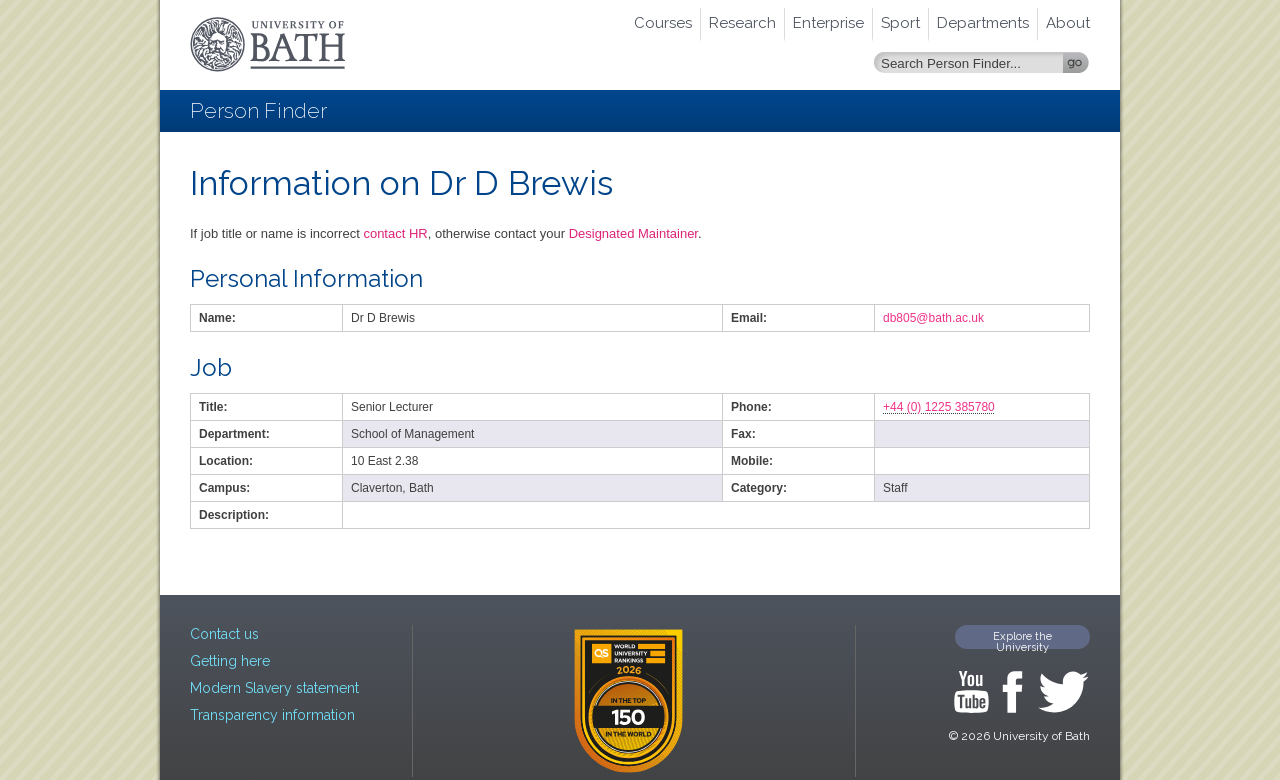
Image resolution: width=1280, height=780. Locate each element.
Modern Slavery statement (274, 688)
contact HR (395, 233)
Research (742, 23)
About (1068, 23)
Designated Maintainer (633, 233)
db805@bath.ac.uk (933, 318)
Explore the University (1022, 639)
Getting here (230, 661)
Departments (983, 23)
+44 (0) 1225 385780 (939, 407)
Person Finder (258, 110)
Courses (663, 23)
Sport (900, 23)
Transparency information (272, 715)
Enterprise (828, 23)
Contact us (224, 634)
